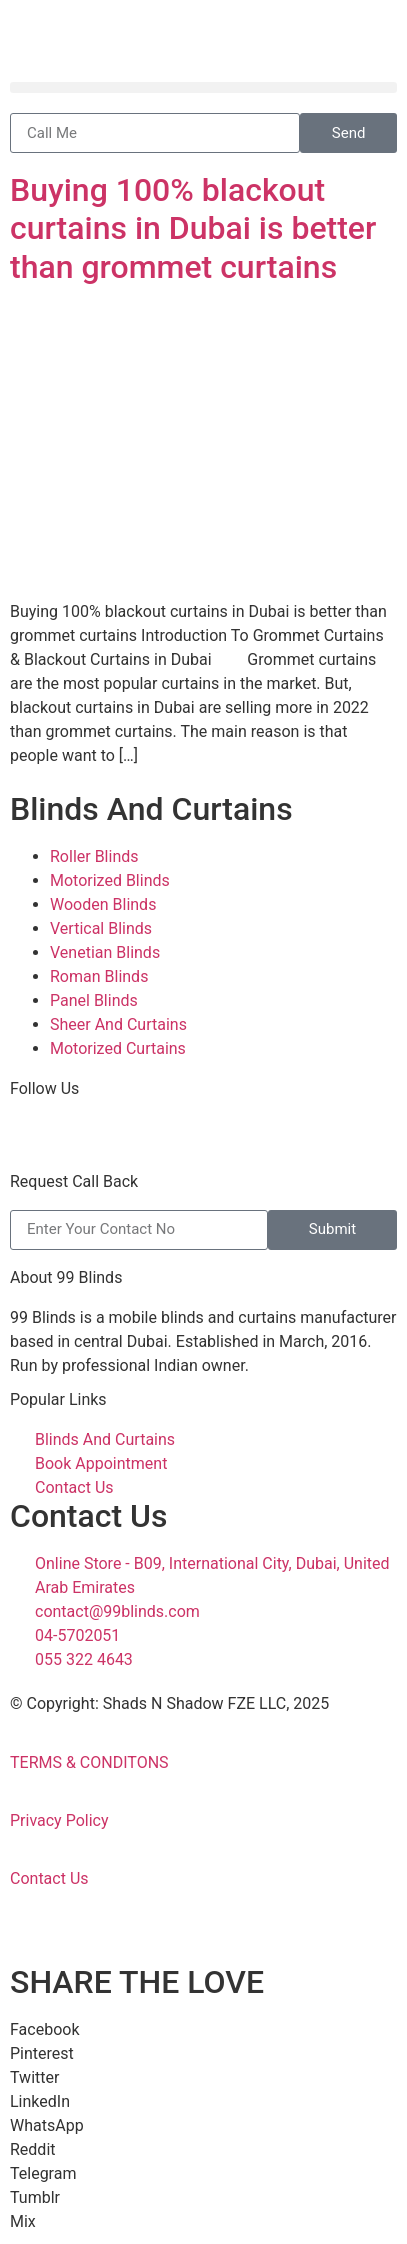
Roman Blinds (99, 976)
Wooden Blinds (103, 904)
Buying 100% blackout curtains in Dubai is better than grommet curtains (193, 228)
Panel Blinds (94, 1000)
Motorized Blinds (110, 880)
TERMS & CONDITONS (89, 1762)
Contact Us (49, 1878)
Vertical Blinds (101, 928)
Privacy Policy (59, 1820)
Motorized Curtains (118, 1048)
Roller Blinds (94, 856)
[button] (203, 87)
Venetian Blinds (105, 952)
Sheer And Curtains (118, 1024)
